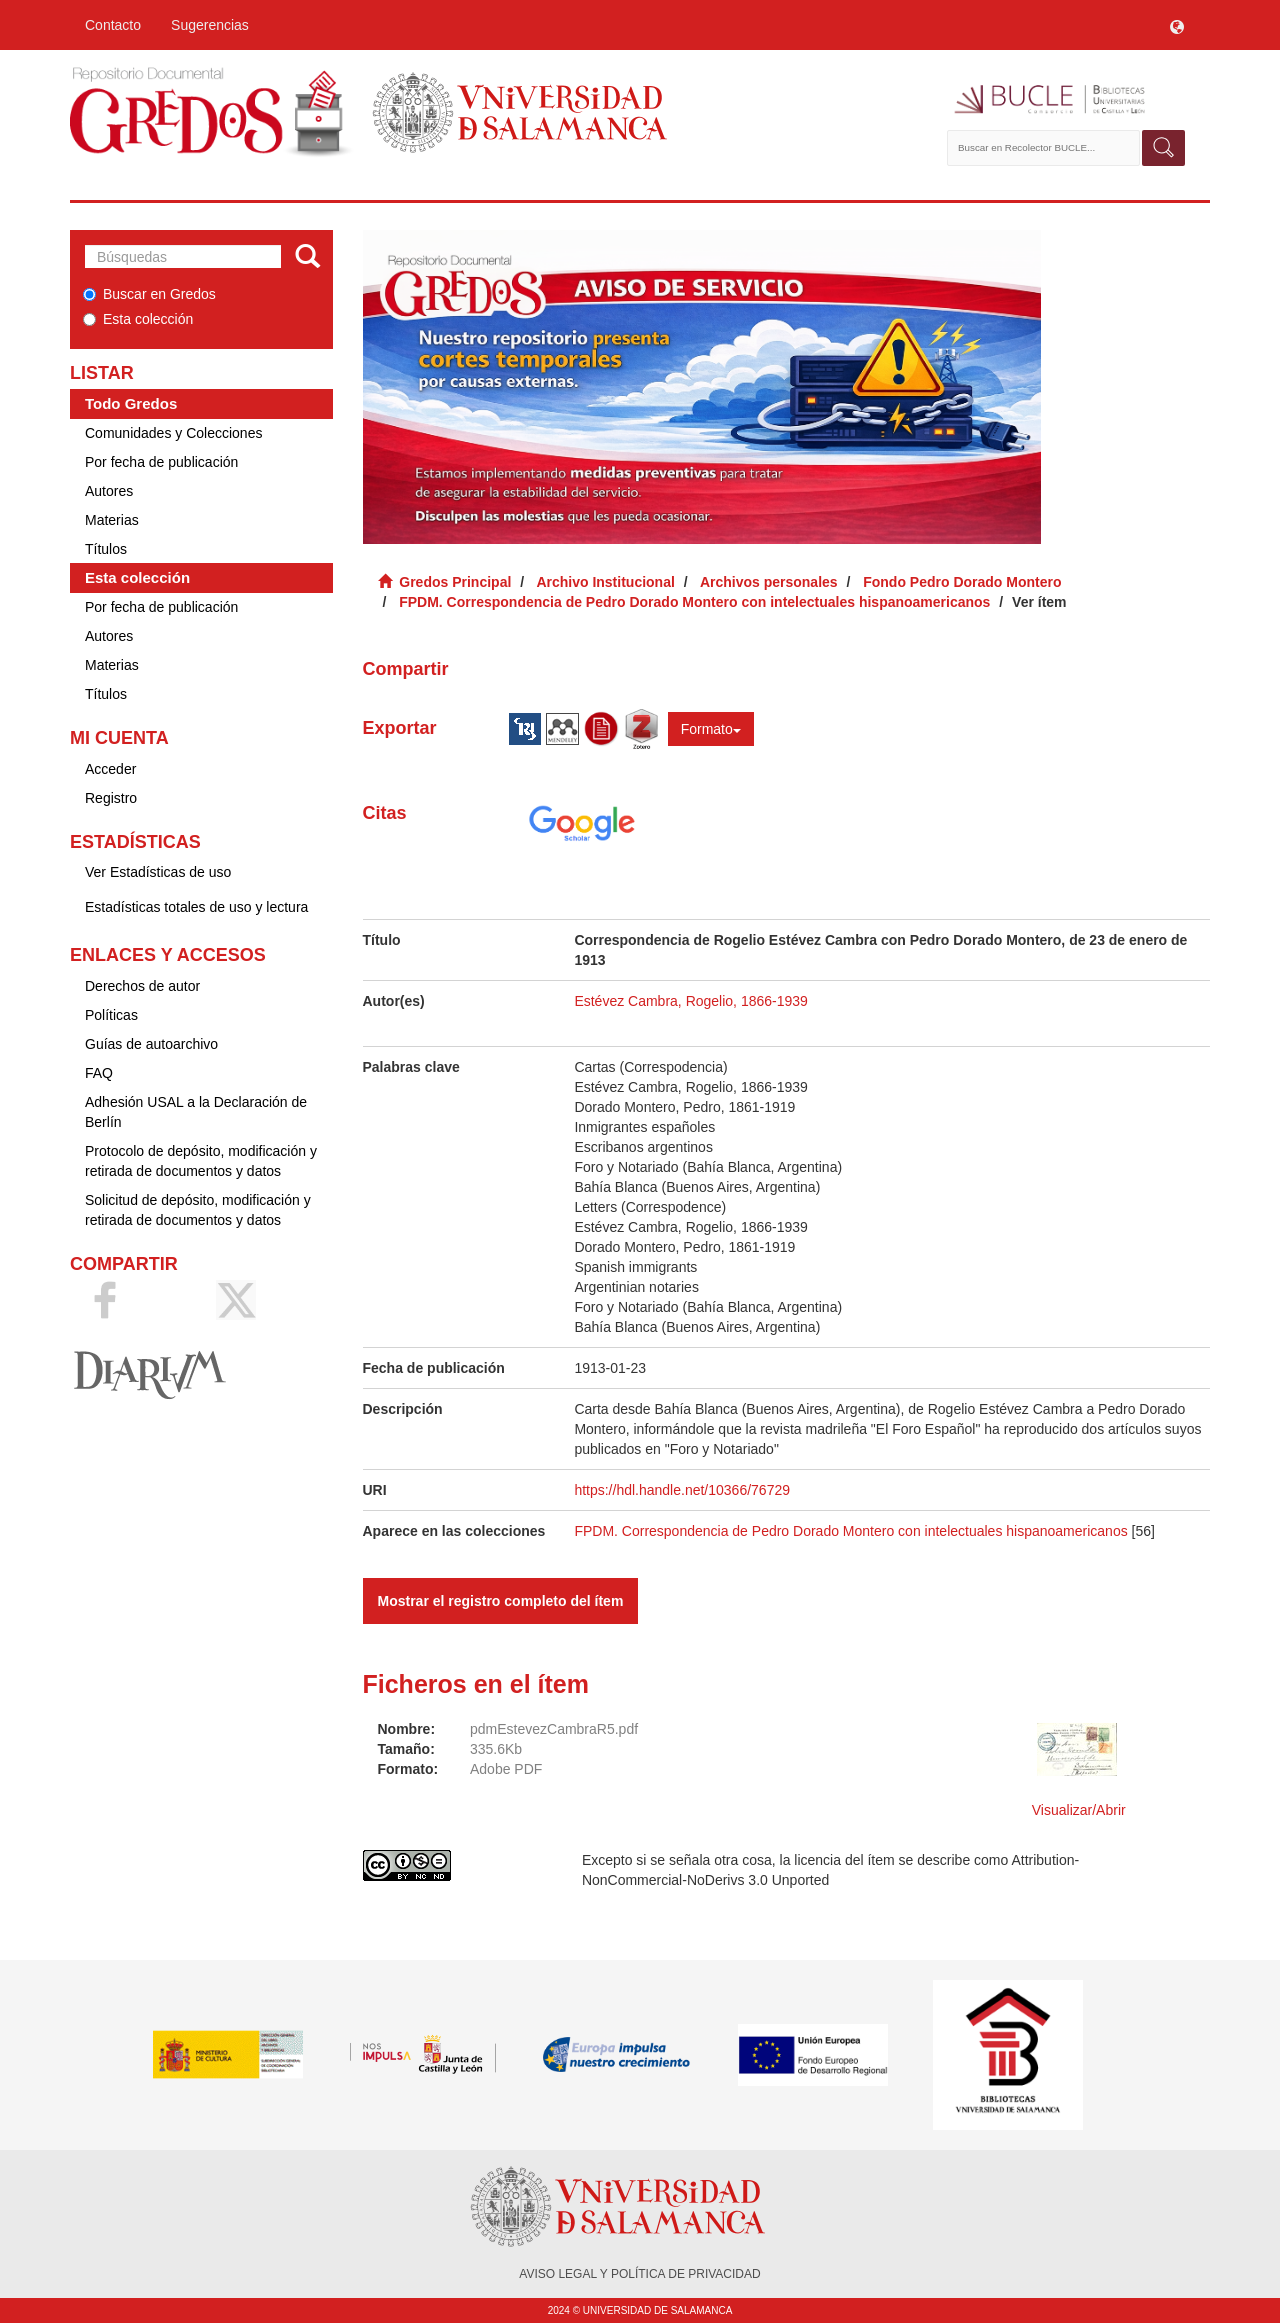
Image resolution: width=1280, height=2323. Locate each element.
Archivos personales (769, 582)
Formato (711, 729)
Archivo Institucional (605, 582)
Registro (111, 798)
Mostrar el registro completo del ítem (501, 1601)
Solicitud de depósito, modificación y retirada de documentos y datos (198, 1210)
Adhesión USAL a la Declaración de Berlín (196, 1112)
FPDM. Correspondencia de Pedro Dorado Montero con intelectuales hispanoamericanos (694, 602)
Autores (109, 491)
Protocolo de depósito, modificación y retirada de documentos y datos (201, 1161)
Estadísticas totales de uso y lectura (196, 907)
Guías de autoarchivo (151, 1044)
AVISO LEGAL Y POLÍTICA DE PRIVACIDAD (639, 2274)
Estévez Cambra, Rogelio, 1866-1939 (690, 1001)
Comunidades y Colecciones (173, 433)
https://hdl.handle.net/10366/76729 (682, 1490)
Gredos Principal (455, 582)
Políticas (111, 1015)
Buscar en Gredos (149, 294)
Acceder (110, 769)
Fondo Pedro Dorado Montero (962, 582)
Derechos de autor (142, 986)
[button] (1177, 25)
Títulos (106, 549)
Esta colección (138, 319)
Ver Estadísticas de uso (158, 872)
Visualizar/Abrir (1079, 1810)
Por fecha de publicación (161, 462)
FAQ (99, 1073)
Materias (112, 520)
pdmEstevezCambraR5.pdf (554, 1729)
